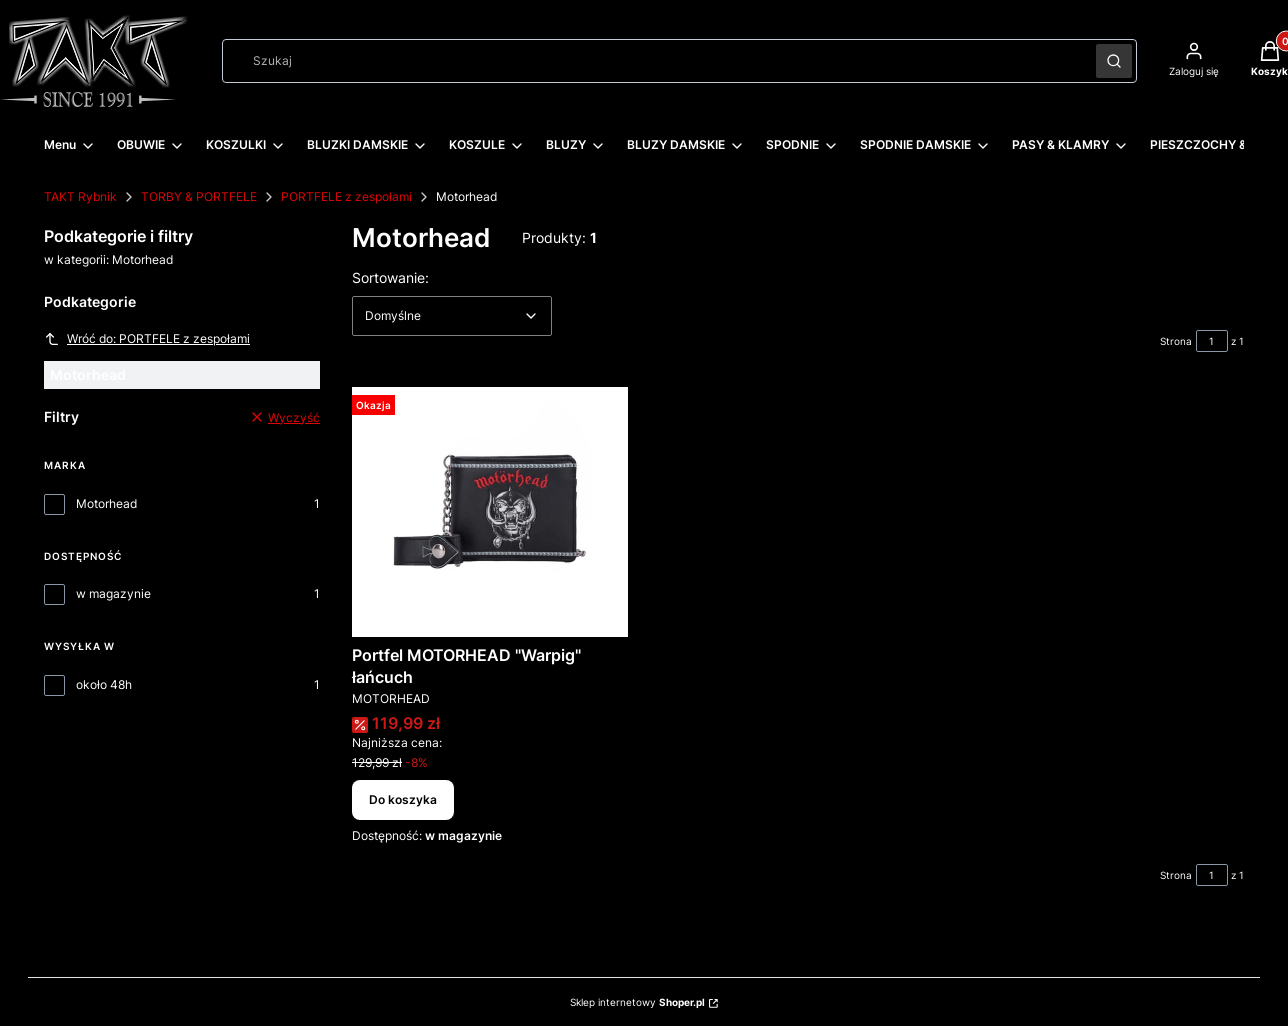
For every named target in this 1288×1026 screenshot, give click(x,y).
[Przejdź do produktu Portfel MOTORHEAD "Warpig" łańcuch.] (490, 512)
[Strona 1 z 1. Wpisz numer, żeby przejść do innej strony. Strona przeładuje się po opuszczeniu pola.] (1212, 341)
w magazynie (113, 593)
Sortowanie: (390, 277)
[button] (1114, 61)
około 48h (104, 684)
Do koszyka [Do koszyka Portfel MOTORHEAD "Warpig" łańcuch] (403, 799)
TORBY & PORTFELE (199, 196)
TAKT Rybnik (80, 196)
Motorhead (106, 503)
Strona (1176, 341)
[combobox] (652, 61)
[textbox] (452, 316)
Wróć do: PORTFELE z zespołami (147, 339)
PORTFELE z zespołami (346, 196)
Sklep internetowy (637, 1002)
